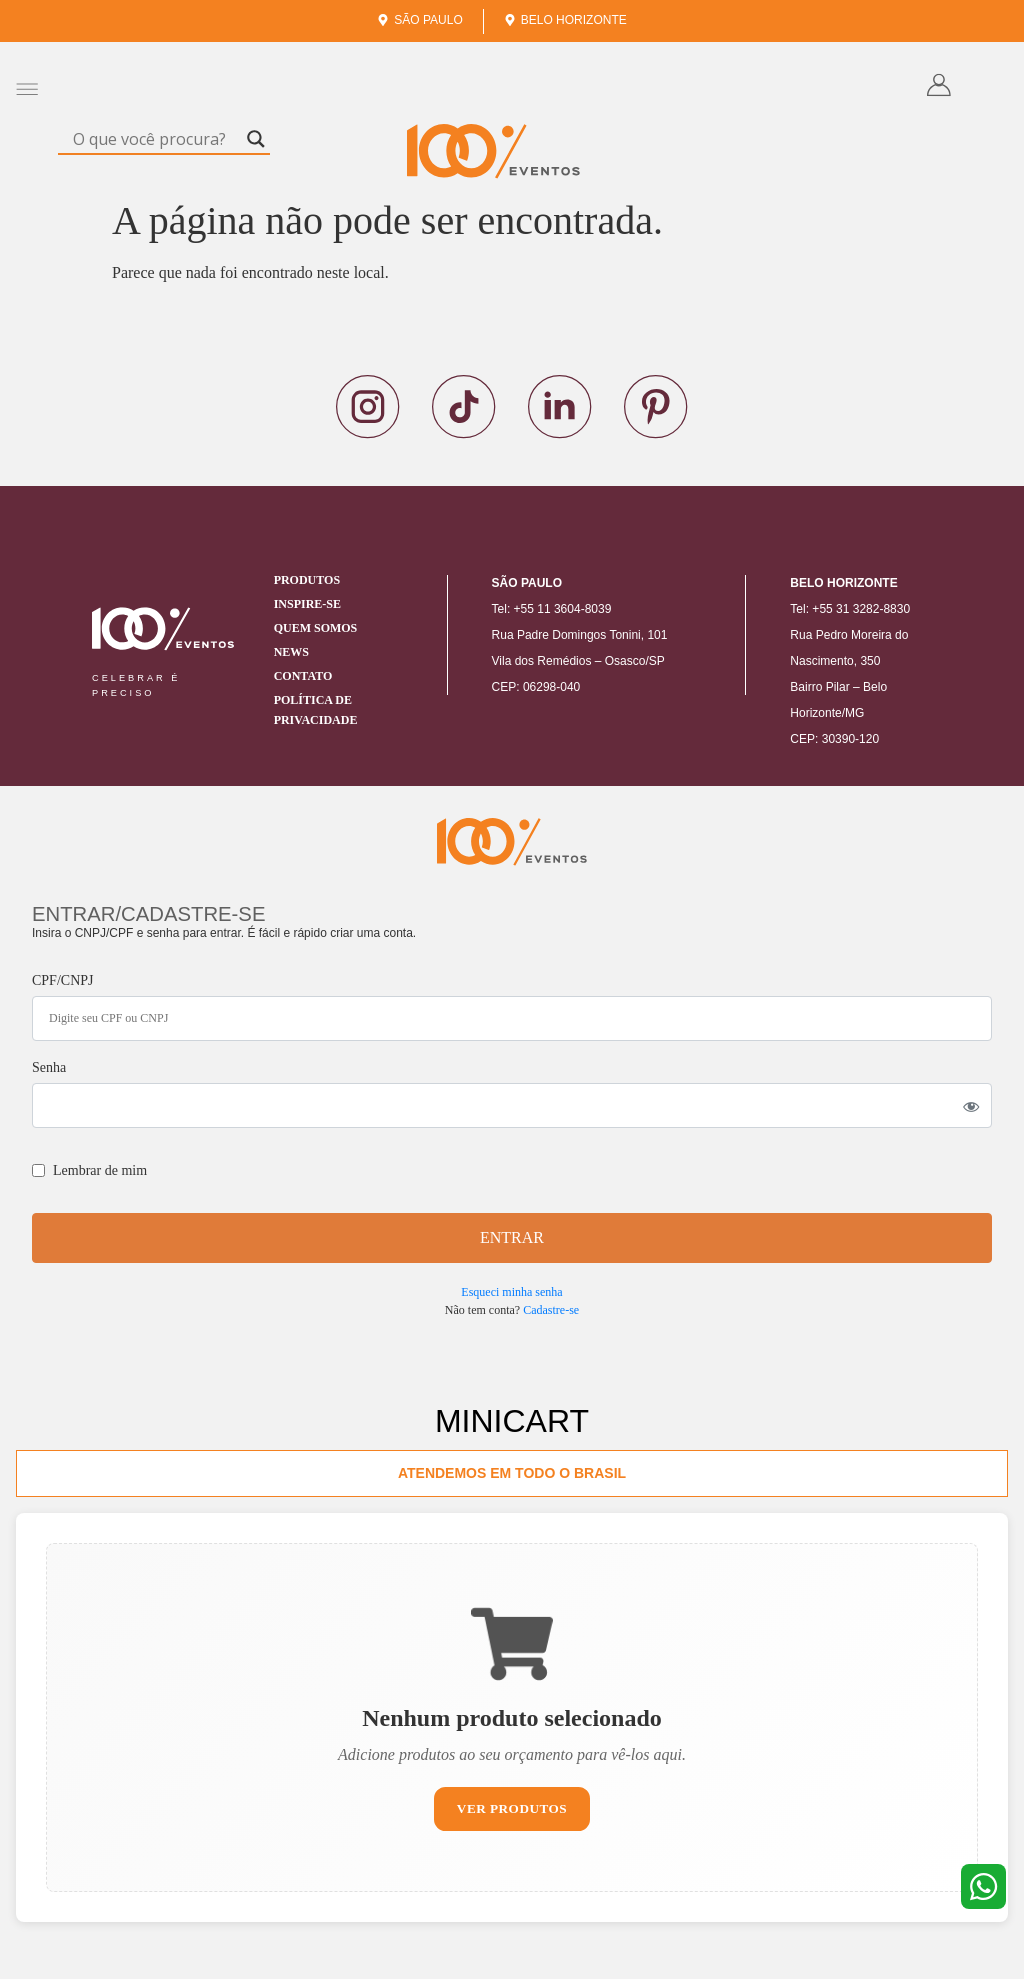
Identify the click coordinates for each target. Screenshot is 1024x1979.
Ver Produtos (512, 1811)
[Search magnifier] (256, 139)
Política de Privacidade (316, 710)
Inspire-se (307, 604)
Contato (303, 676)
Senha (49, 1068)
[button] (26, 88)
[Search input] (155, 139)
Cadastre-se (551, 1310)
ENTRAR (512, 1237)
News (291, 652)
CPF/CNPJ (62, 981)
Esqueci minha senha (511, 1292)
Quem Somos (316, 628)
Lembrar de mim (89, 1170)
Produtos (307, 580)
